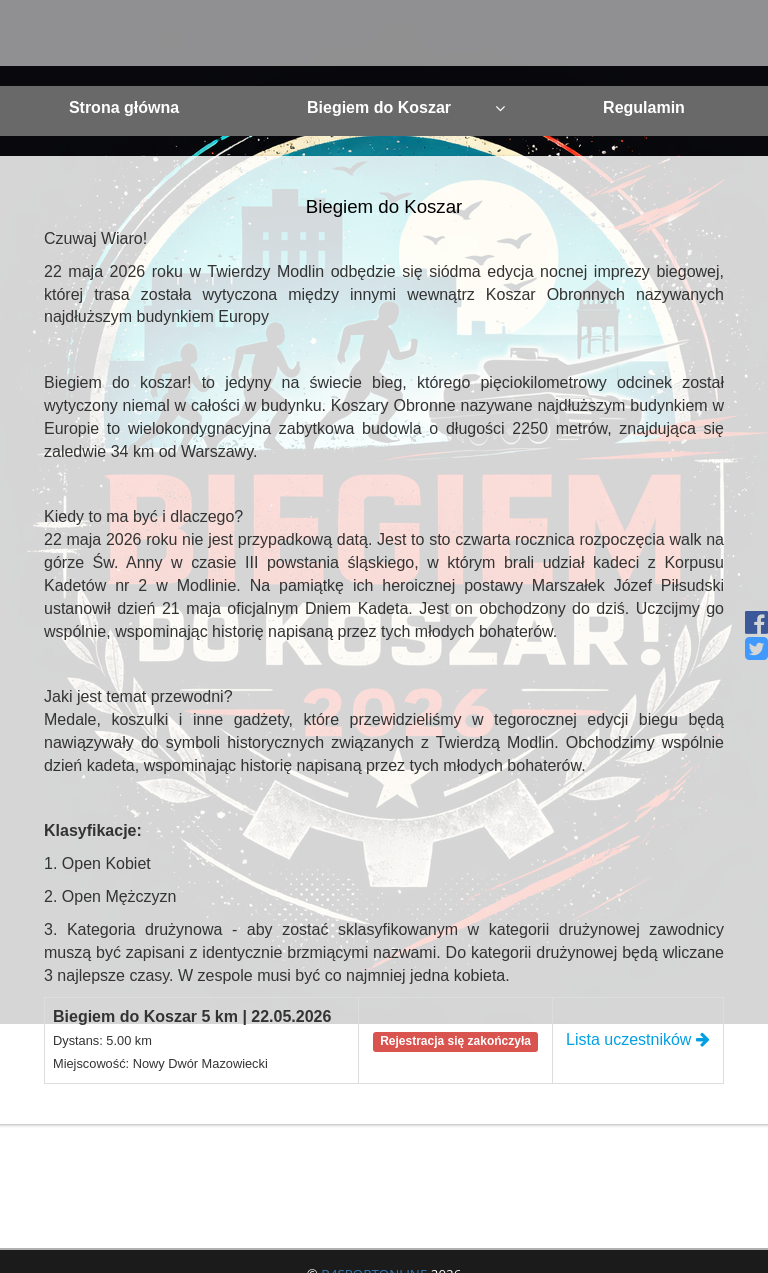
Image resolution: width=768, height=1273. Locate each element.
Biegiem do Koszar (406, 107)
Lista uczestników (638, 1039)
